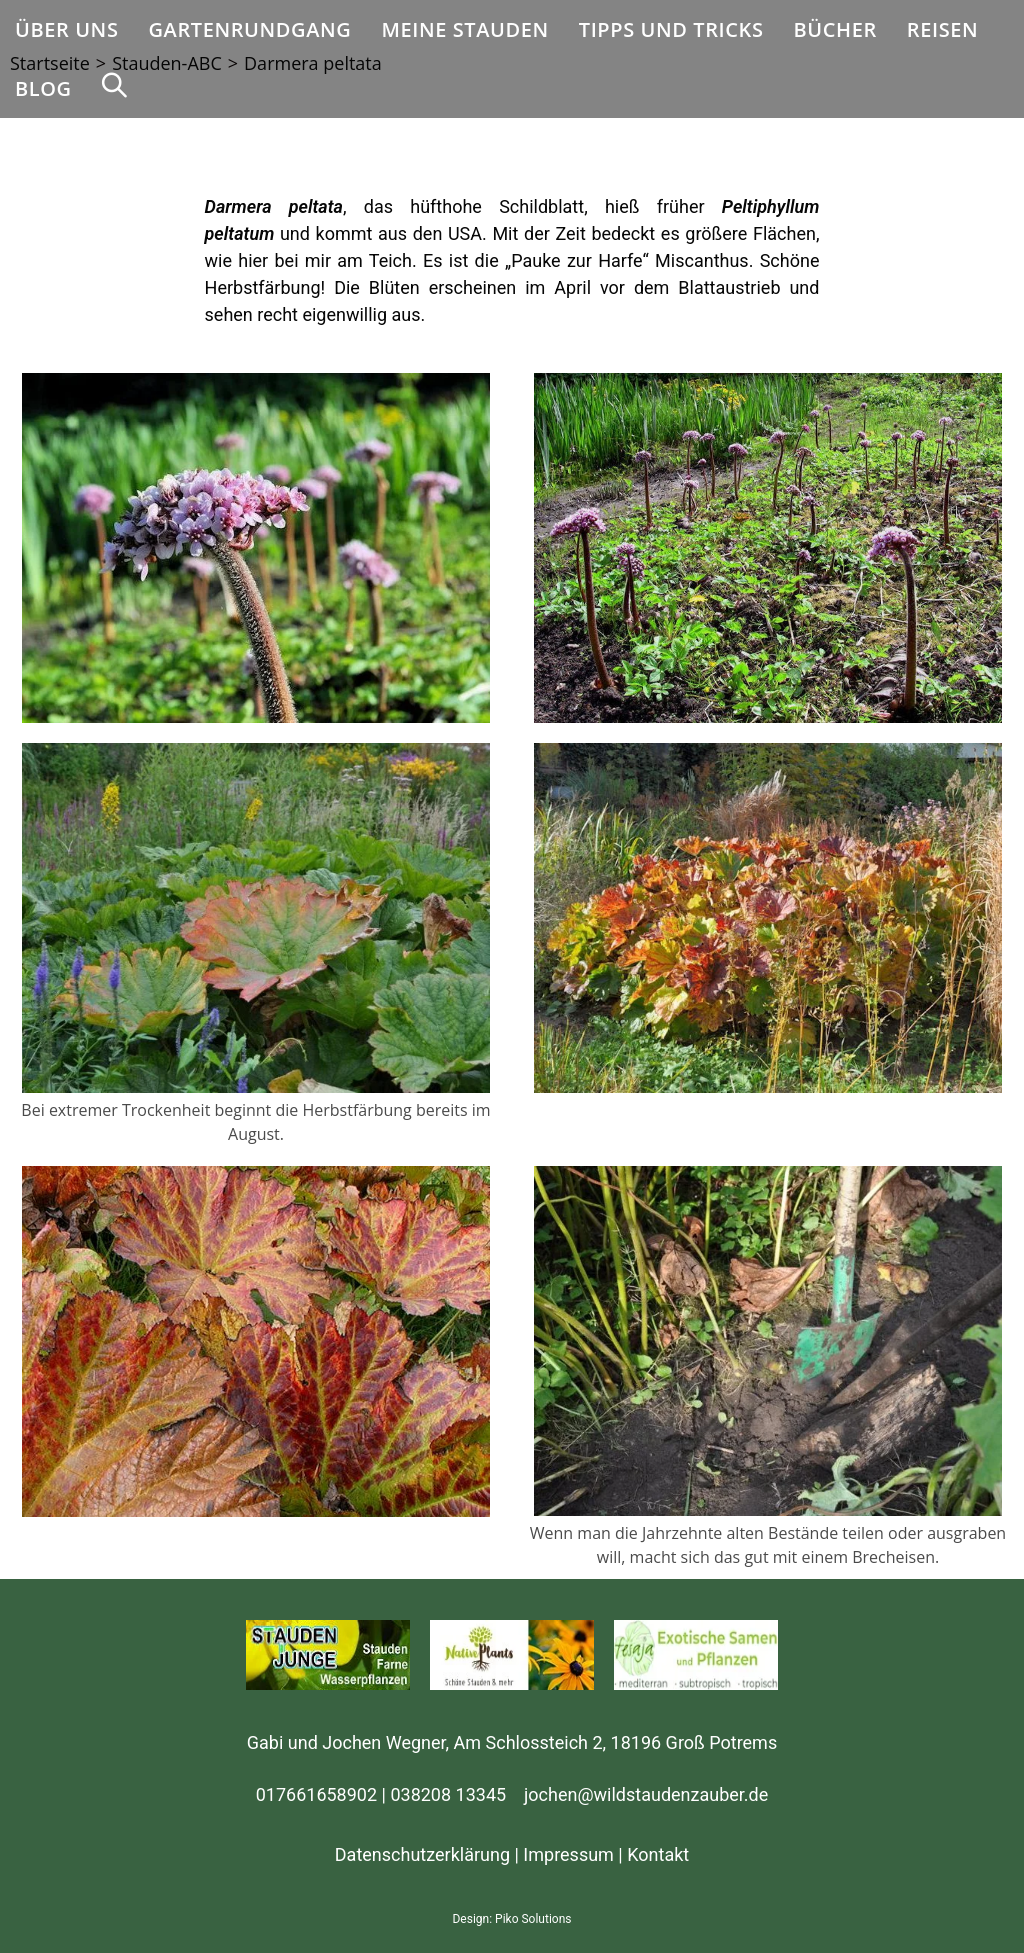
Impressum (568, 1854)
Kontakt (658, 1854)
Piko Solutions (533, 1919)
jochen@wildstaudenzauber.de (646, 1794)
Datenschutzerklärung (422, 1854)
